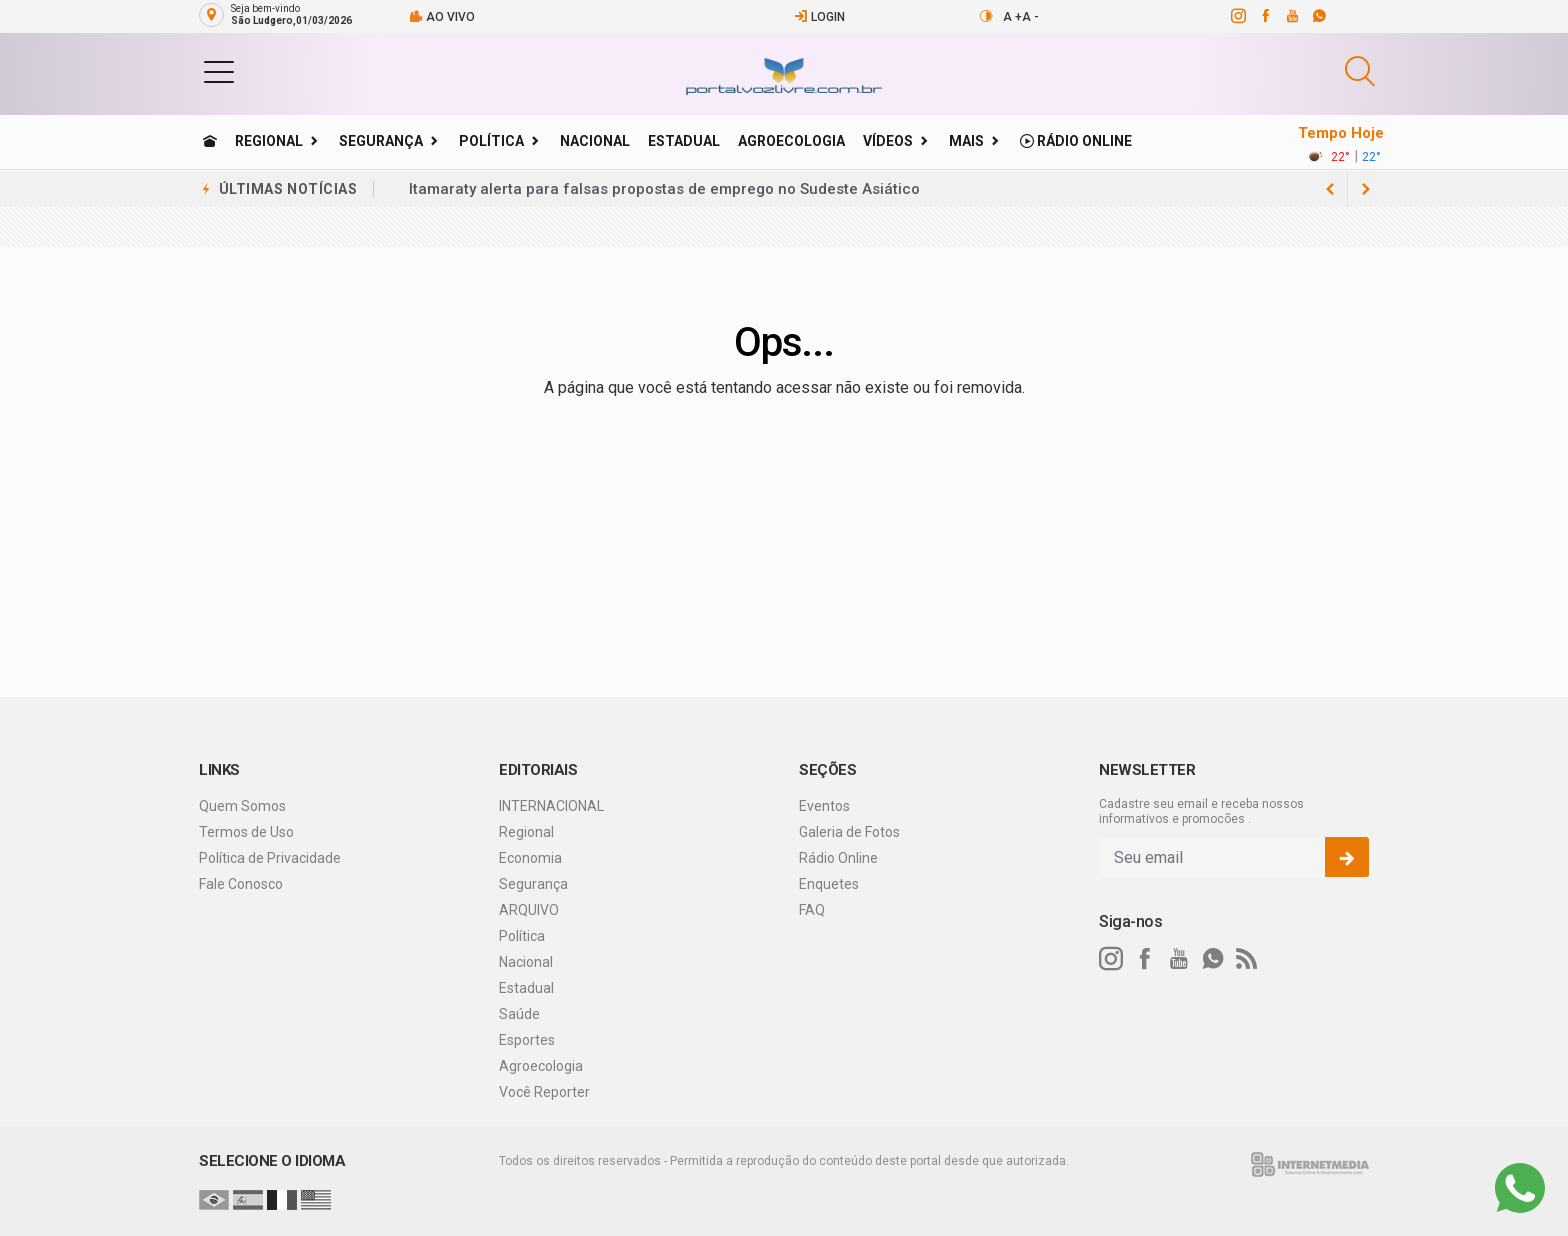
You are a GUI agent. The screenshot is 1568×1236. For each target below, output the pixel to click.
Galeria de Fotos (849, 832)
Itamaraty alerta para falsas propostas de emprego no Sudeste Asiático (664, 189)
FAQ (812, 910)
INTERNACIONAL (551, 806)
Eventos (824, 806)
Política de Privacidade (270, 858)
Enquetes (829, 884)
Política (491, 141)
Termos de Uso (246, 832)
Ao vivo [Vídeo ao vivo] (442, 16)
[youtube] (1291, 16)
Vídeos (888, 141)
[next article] (1330, 189)
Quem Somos (242, 806)
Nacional (595, 141)
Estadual (684, 141)
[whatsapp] (1318, 16)
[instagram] (1237, 16)
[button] (219, 71)
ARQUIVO (529, 910)
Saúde (519, 1014)
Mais (966, 141)
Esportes (527, 1040)
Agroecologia (791, 141)
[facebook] (1264, 16)
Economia (530, 858)
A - (1030, 17)
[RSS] (1247, 959)
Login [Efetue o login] (819, 16)
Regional (269, 141)
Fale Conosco (241, 884)
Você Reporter (544, 1092)
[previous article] (1366, 189)
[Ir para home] (210, 141)
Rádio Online (1076, 141)
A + (1012, 17)
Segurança (381, 141)
